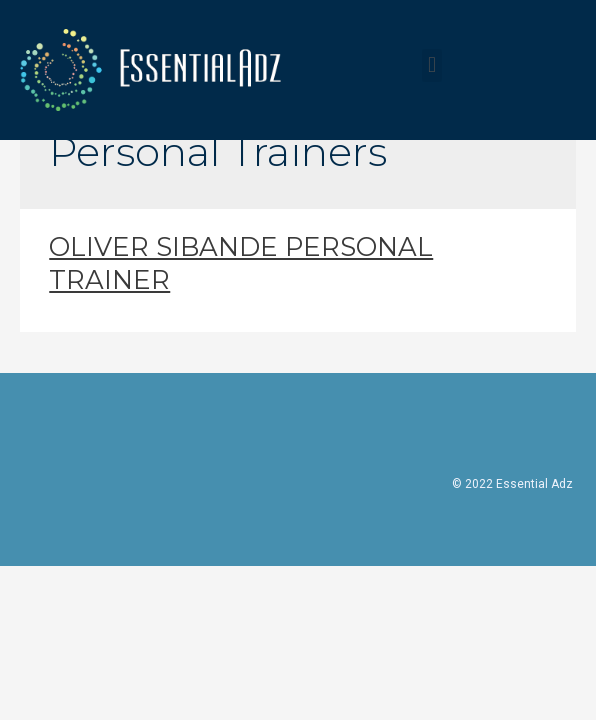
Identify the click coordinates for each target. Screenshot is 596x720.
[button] (431, 65)
